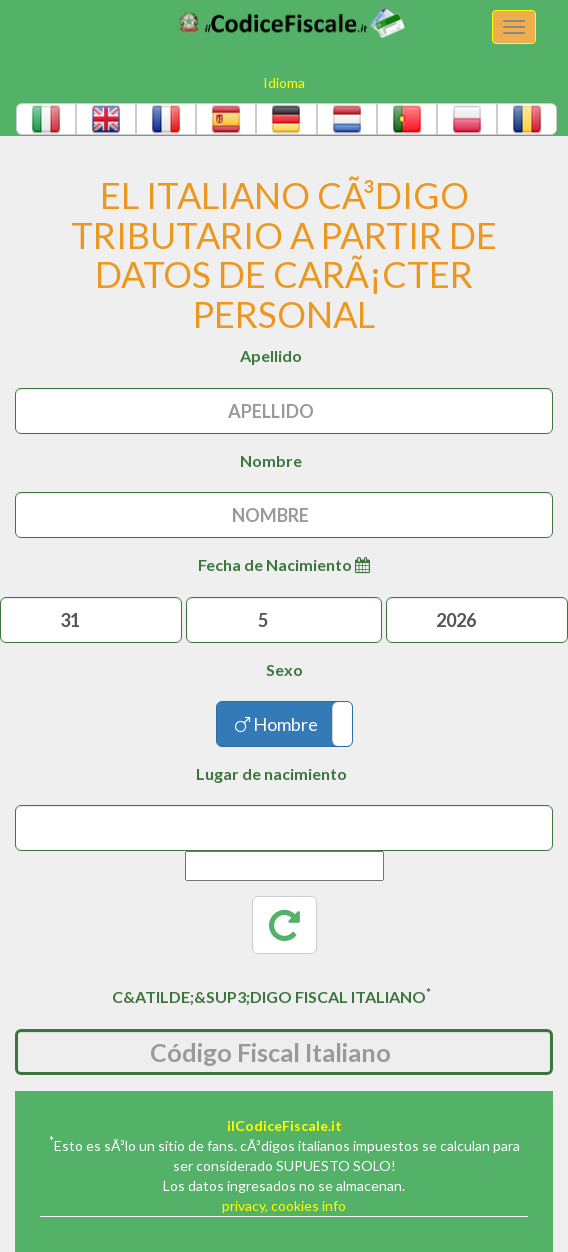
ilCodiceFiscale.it (284, 1125)
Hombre (276, 724)
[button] (46, 119)
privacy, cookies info (284, 1205)
